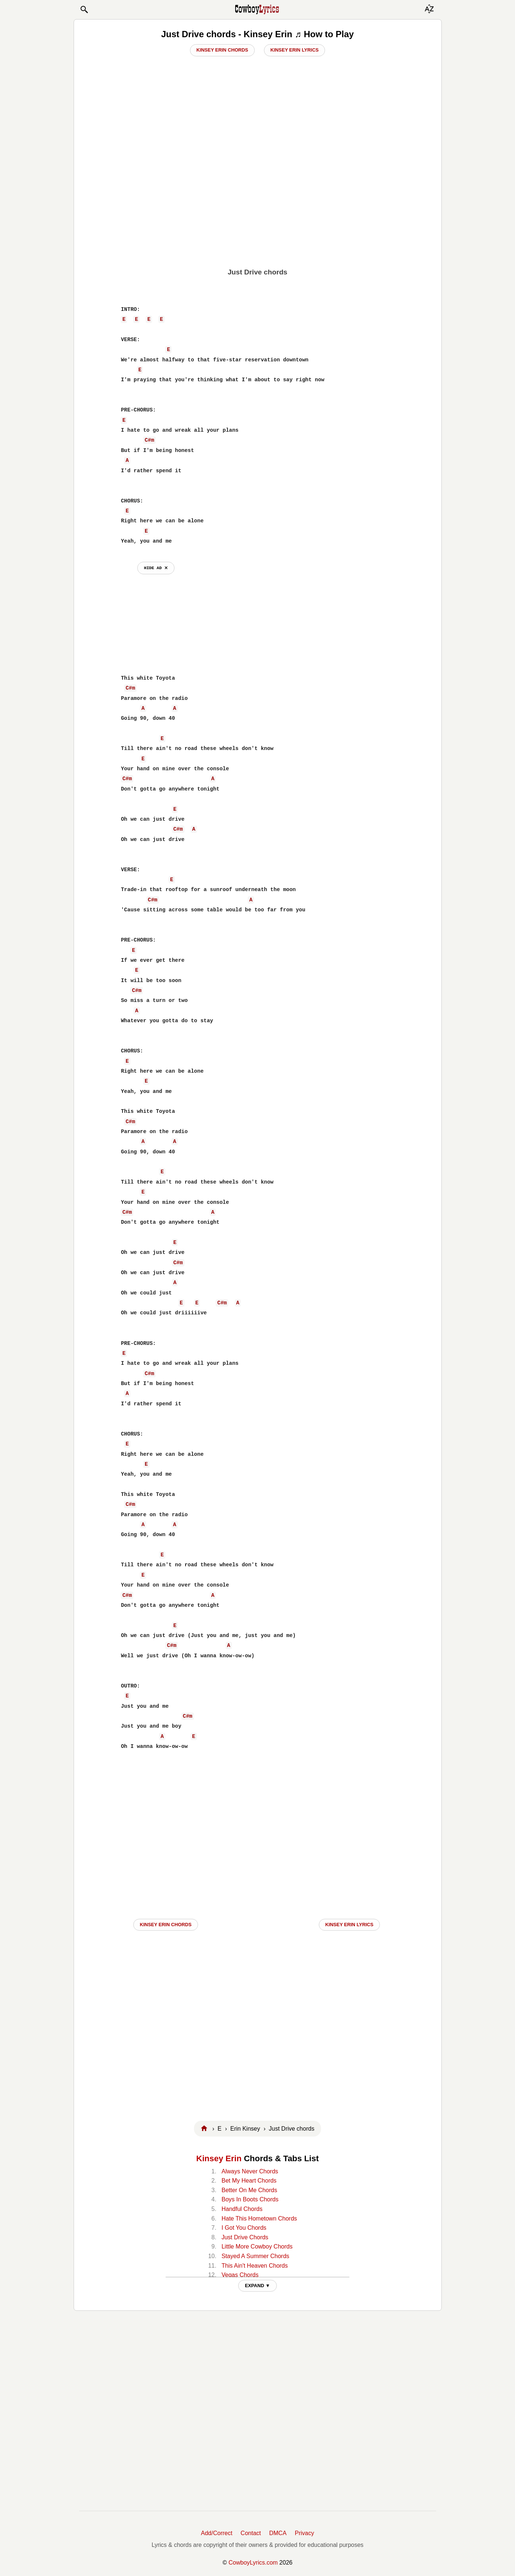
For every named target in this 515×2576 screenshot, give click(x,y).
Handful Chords (242, 2209)
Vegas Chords (240, 2275)
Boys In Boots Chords (250, 2199)
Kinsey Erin (218, 2158)
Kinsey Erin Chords (222, 50)
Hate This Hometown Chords (259, 2218)
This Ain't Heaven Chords (255, 2266)
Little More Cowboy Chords (257, 2246)
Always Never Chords (250, 2171)
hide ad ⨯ (156, 567)
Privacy (304, 2533)
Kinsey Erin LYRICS (349, 1924)
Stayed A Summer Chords (255, 2256)
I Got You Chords (244, 2228)
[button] (84, 9)
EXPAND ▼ (257, 2285)
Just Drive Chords (245, 2237)
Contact (251, 2533)
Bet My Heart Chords (249, 2180)
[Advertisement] (257, 206)
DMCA (277, 2533)
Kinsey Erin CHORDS (166, 1924)
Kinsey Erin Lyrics (295, 50)
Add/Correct (216, 2533)
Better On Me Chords (249, 2190)
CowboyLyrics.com (253, 2562)
